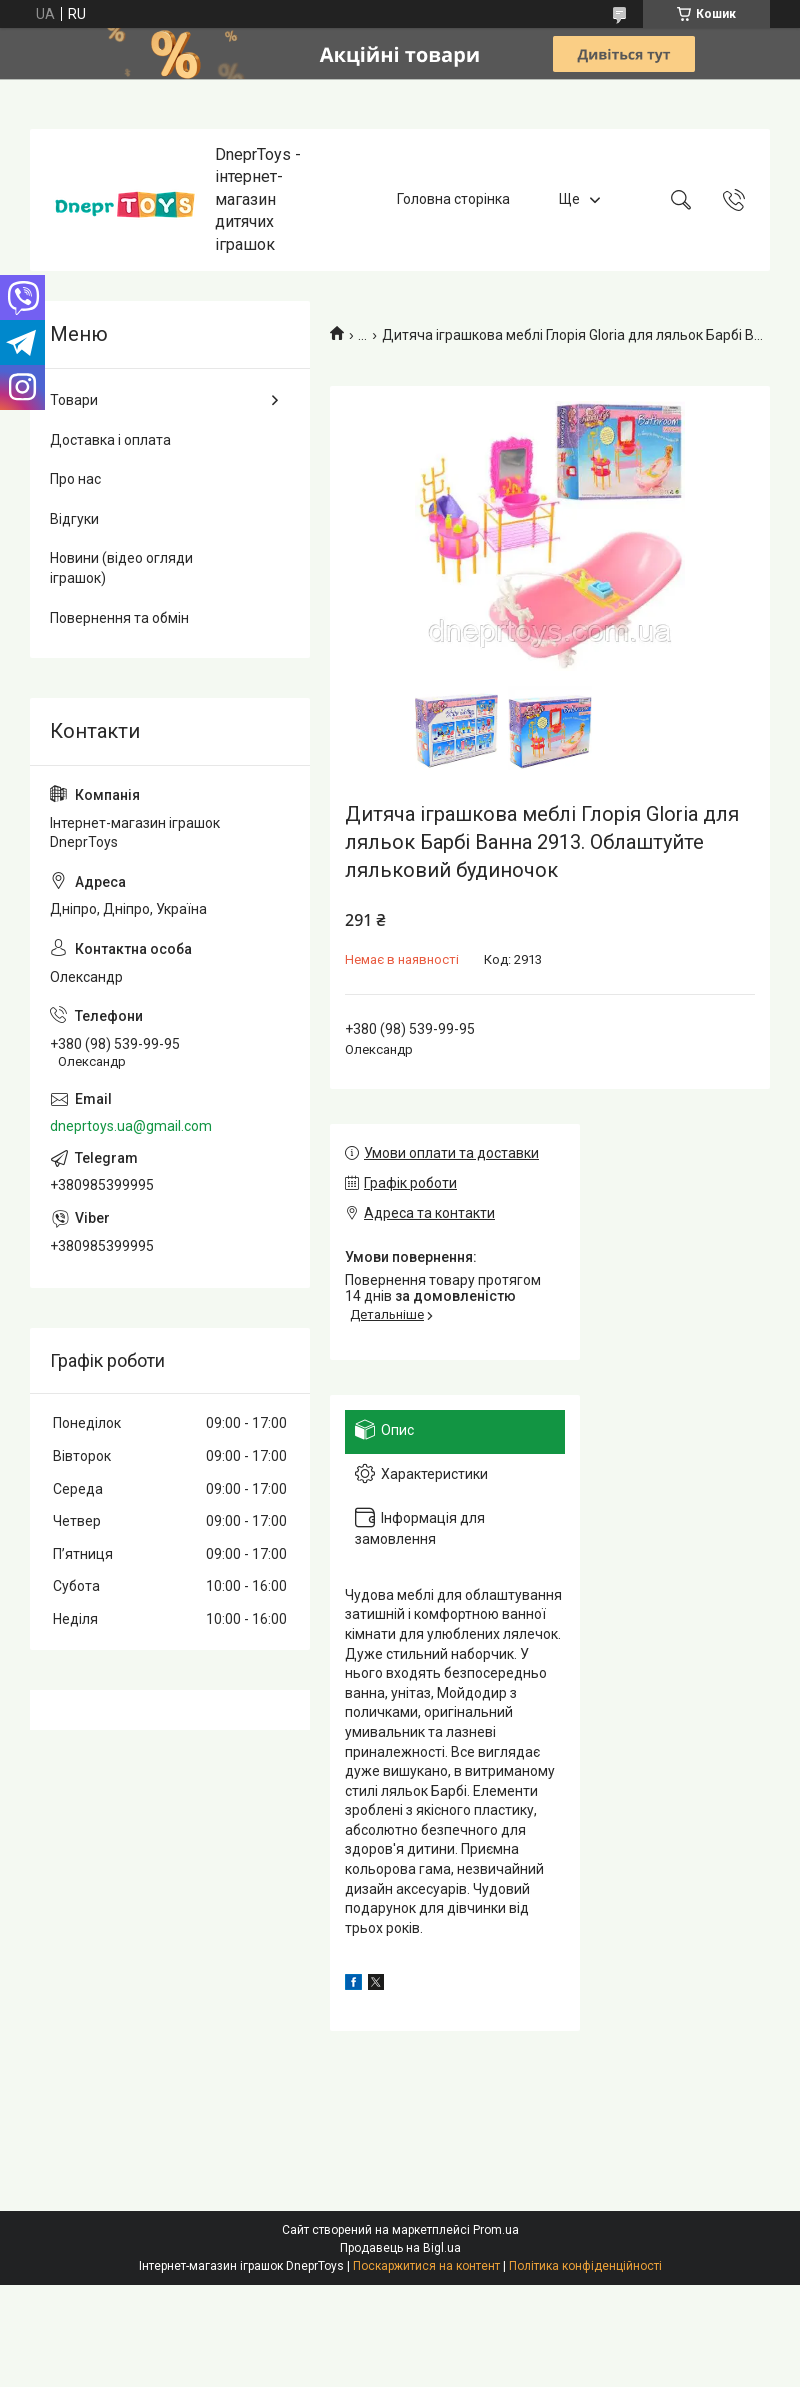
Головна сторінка (453, 199)
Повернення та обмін (119, 618)
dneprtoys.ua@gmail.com (131, 1126)
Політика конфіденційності (585, 2266)
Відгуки (74, 519)
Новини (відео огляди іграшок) (121, 568)
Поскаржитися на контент (426, 2266)
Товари (74, 400)
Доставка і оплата (110, 440)
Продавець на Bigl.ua (400, 2248)
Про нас (75, 479)
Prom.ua (496, 2230)
